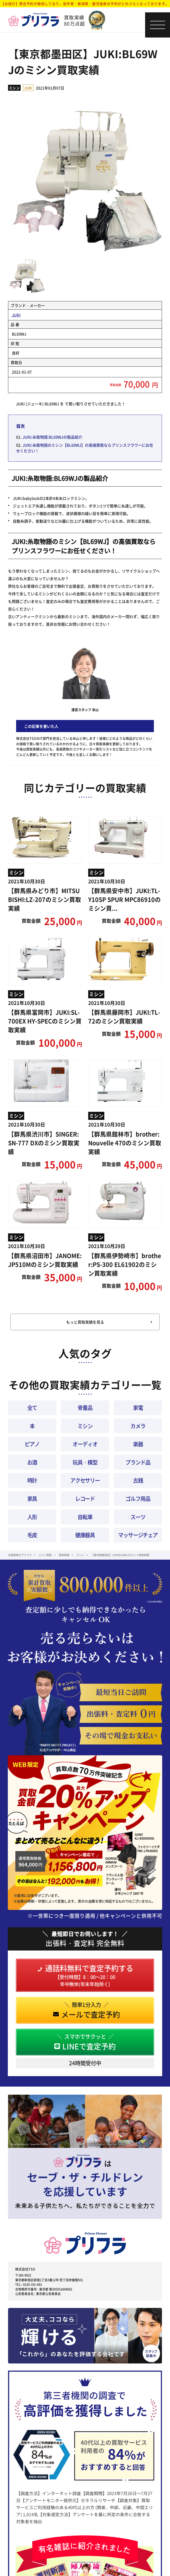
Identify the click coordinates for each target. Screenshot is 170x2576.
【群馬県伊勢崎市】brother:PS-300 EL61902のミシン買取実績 (124, 1264)
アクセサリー (85, 1483)
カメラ (137, 1428)
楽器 (138, 1447)
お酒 (32, 1465)
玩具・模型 (85, 1465)
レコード (85, 1501)
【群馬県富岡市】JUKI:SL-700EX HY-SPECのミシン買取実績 (45, 1021)
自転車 (85, 1519)
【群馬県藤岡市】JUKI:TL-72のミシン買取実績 (124, 1016)
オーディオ (85, 1447)
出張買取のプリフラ (20, 1558)
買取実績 (64, 1558)
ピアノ (32, 1447)
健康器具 (85, 1538)
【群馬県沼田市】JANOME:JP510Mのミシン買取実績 (45, 1260)
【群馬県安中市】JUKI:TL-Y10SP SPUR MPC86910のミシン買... (124, 899)
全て (32, 1410)
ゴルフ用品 (137, 1501)
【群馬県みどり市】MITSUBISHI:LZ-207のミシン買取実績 (44, 899)
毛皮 (32, 1538)
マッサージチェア (138, 1538)
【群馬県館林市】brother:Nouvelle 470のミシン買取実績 (124, 1143)
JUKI (28, 87)
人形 (32, 1519)
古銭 (138, 1483)
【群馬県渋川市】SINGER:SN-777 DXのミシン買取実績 (43, 1143)
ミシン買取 (45, 1558)
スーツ (137, 1519)
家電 (138, 1410)
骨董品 (85, 1410)
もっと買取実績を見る (85, 1323)
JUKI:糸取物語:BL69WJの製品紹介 (52, 437)
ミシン (14, 87)
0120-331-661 (32, 2287)
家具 (32, 1501)
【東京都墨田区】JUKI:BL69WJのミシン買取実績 (120, 1558)
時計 (32, 1483)
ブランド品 (137, 1465)
